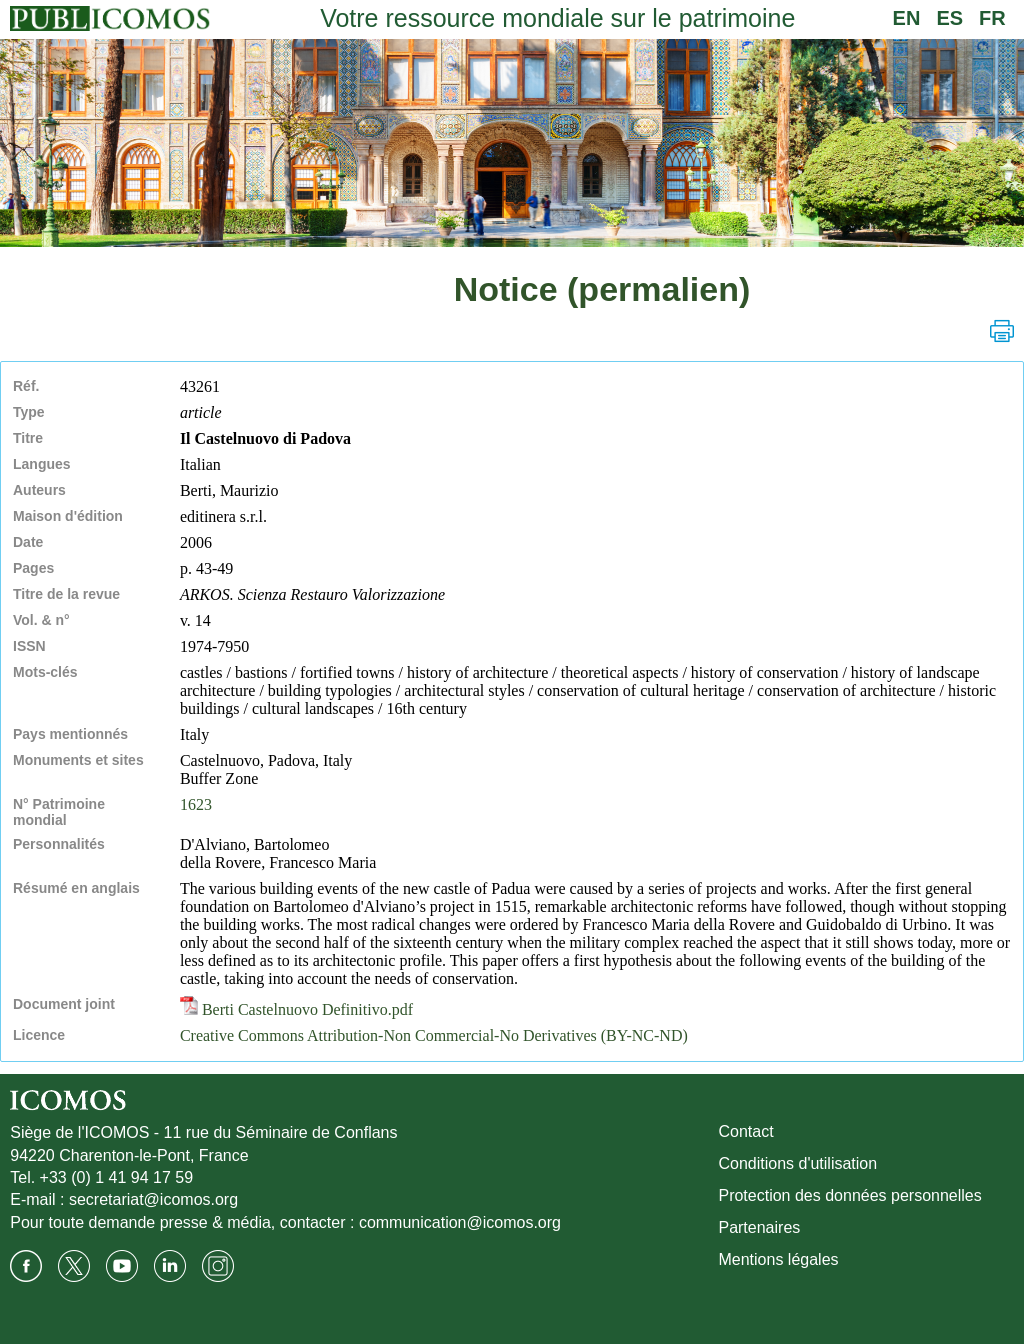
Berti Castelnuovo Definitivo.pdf (296, 1009)
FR (992, 18)
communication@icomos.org (460, 1222)
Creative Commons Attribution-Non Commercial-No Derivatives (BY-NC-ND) (434, 1035)
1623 (196, 804)
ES (949, 18)
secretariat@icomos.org (153, 1199)
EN (907, 18)
